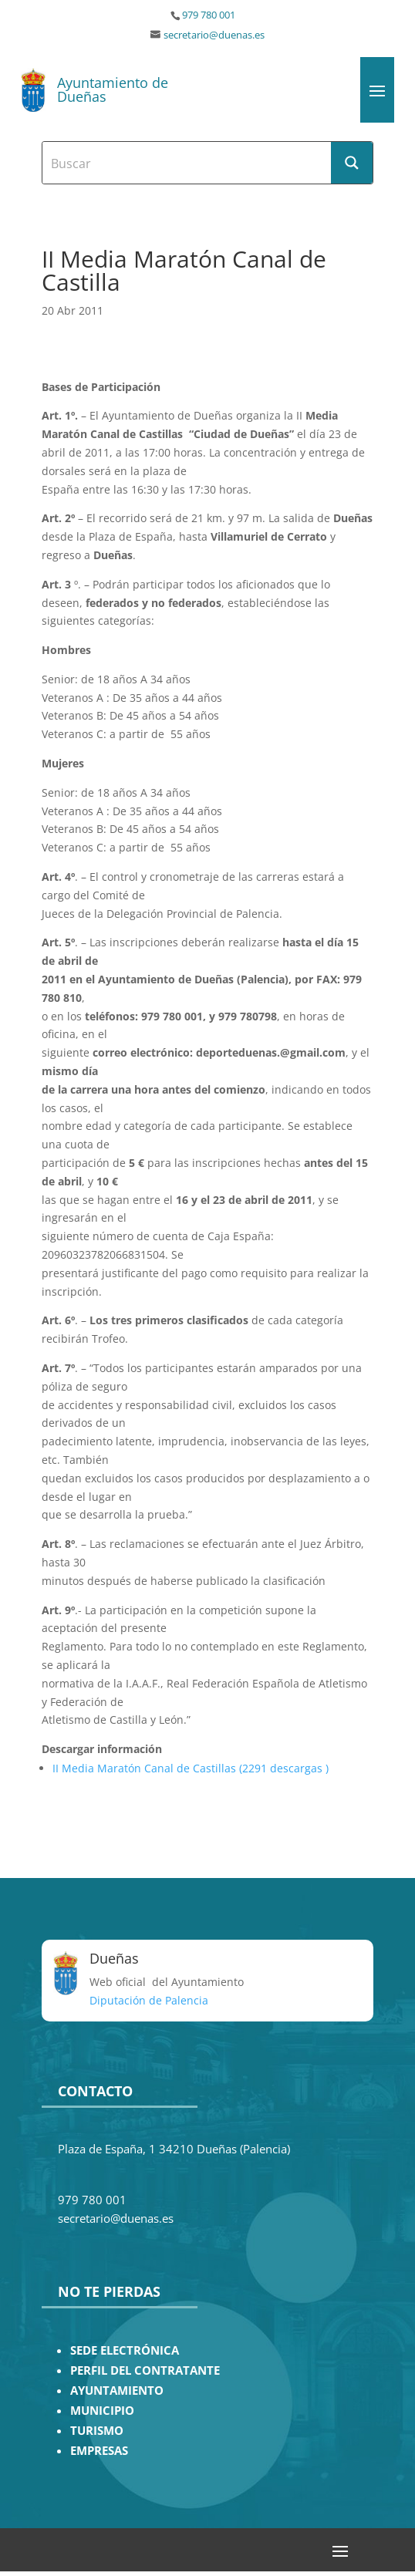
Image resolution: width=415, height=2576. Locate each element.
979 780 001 (208, 15)
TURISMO (96, 2431)
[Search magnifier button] (352, 163)
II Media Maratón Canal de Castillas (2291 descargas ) (190, 1768)
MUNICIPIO (102, 2410)
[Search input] (187, 162)
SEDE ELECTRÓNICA (124, 2350)
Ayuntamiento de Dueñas (112, 89)
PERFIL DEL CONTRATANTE (145, 2370)
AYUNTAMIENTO (117, 2390)
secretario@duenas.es (214, 35)
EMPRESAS (99, 2451)
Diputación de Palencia (148, 2000)
